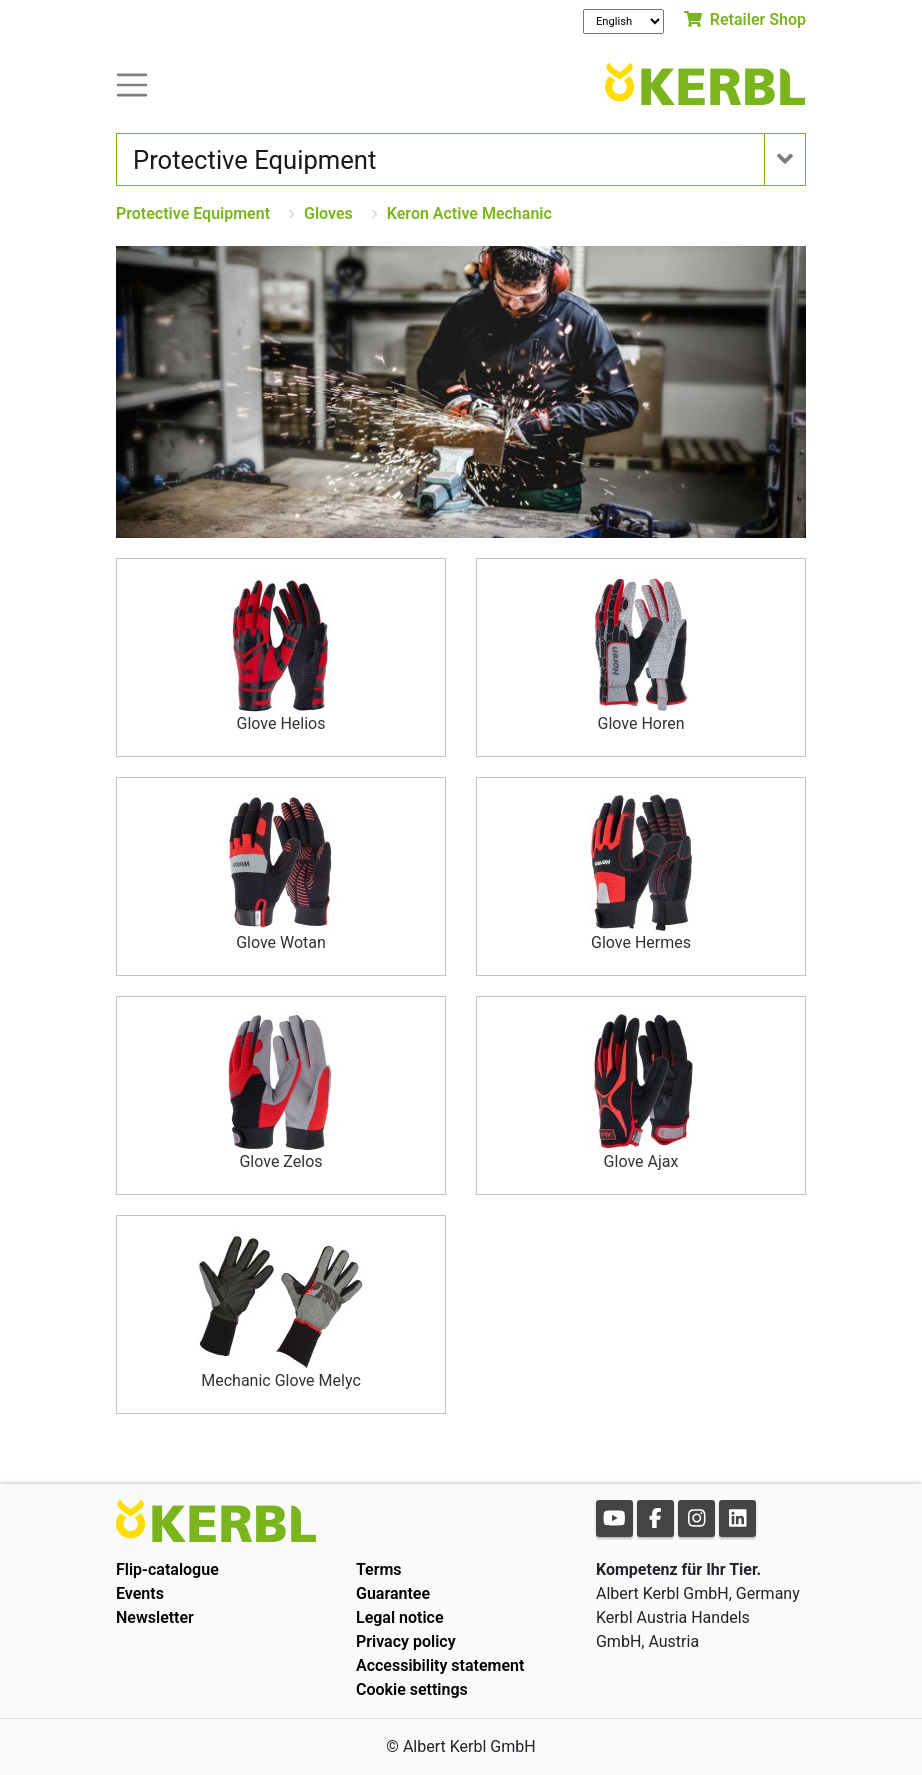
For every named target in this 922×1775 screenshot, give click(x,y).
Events (140, 1593)
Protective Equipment (193, 213)
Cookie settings (412, 1689)
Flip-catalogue (167, 1569)
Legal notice (400, 1617)
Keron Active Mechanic (469, 213)
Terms (379, 1569)
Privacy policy (406, 1641)
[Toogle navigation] (132, 83)
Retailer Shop (745, 19)
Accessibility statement (440, 1665)
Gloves (328, 213)
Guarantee (393, 1593)
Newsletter (155, 1617)
